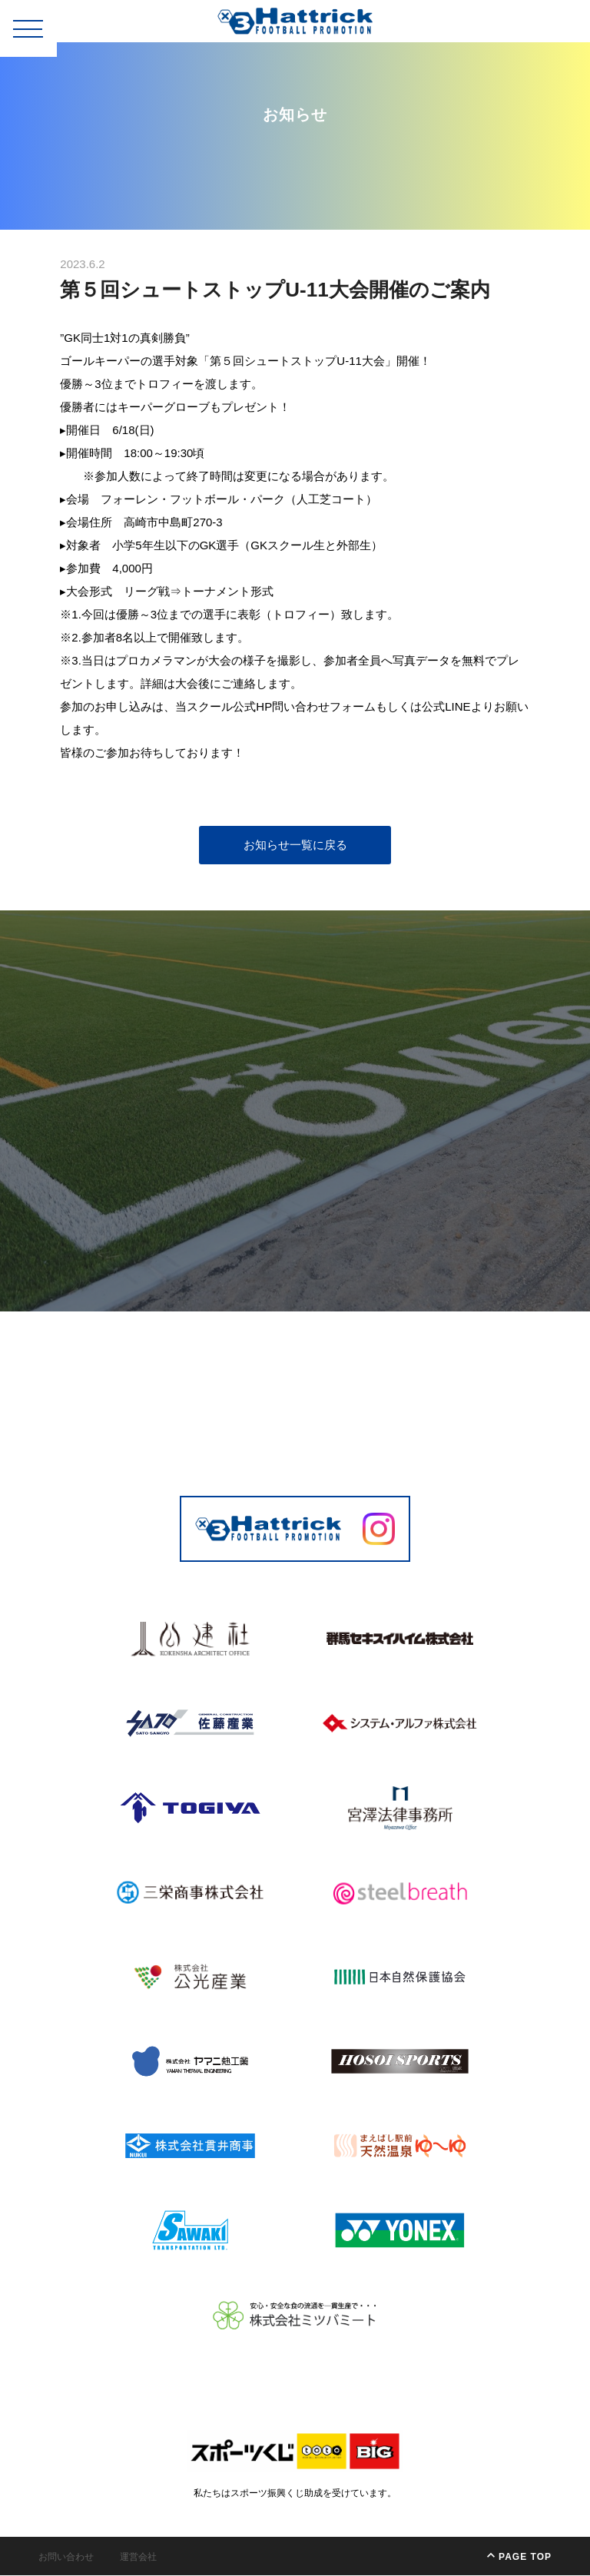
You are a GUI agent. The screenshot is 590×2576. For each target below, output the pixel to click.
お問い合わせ (66, 2557)
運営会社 (138, 2557)
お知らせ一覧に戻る (295, 845)
